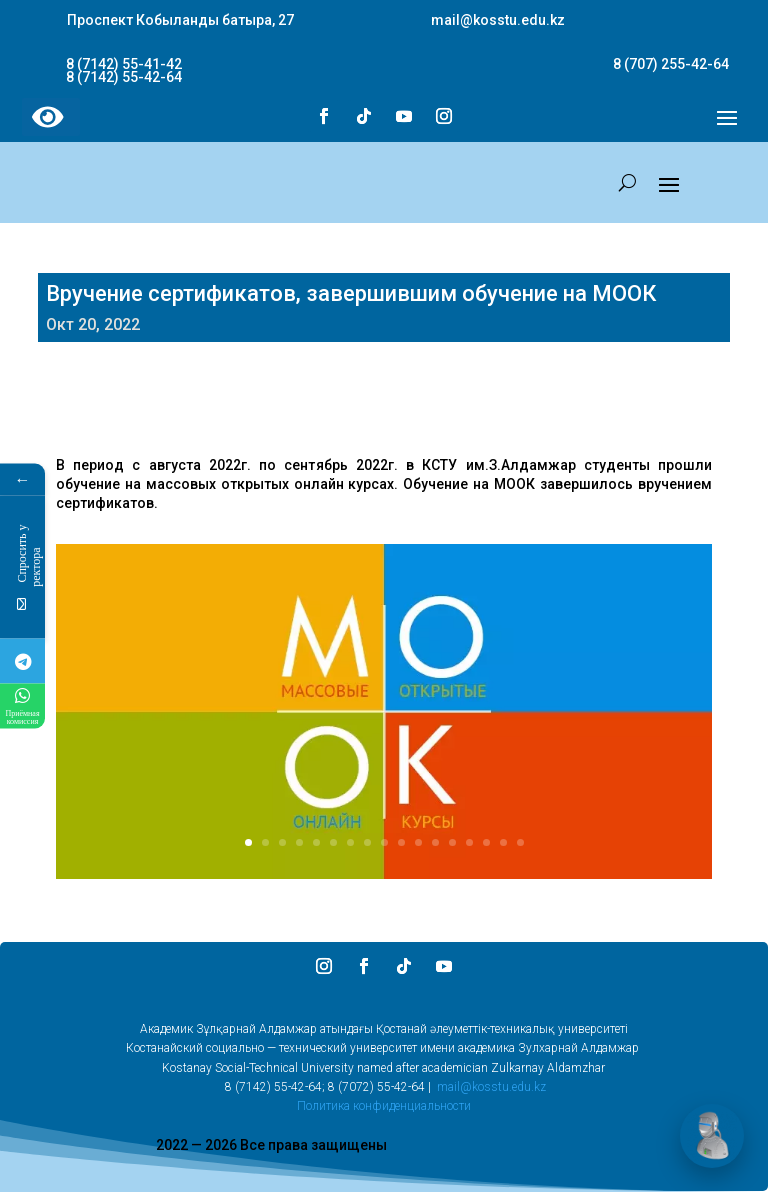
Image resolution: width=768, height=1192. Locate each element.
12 (435, 842)
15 (486, 842)
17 (520, 842)
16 (503, 842)
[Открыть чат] (712, 1136)
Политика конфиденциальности (384, 1106)
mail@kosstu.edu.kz (491, 1087)
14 (469, 842)
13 (452, 842)
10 (401, 842)
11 (418, 842)
